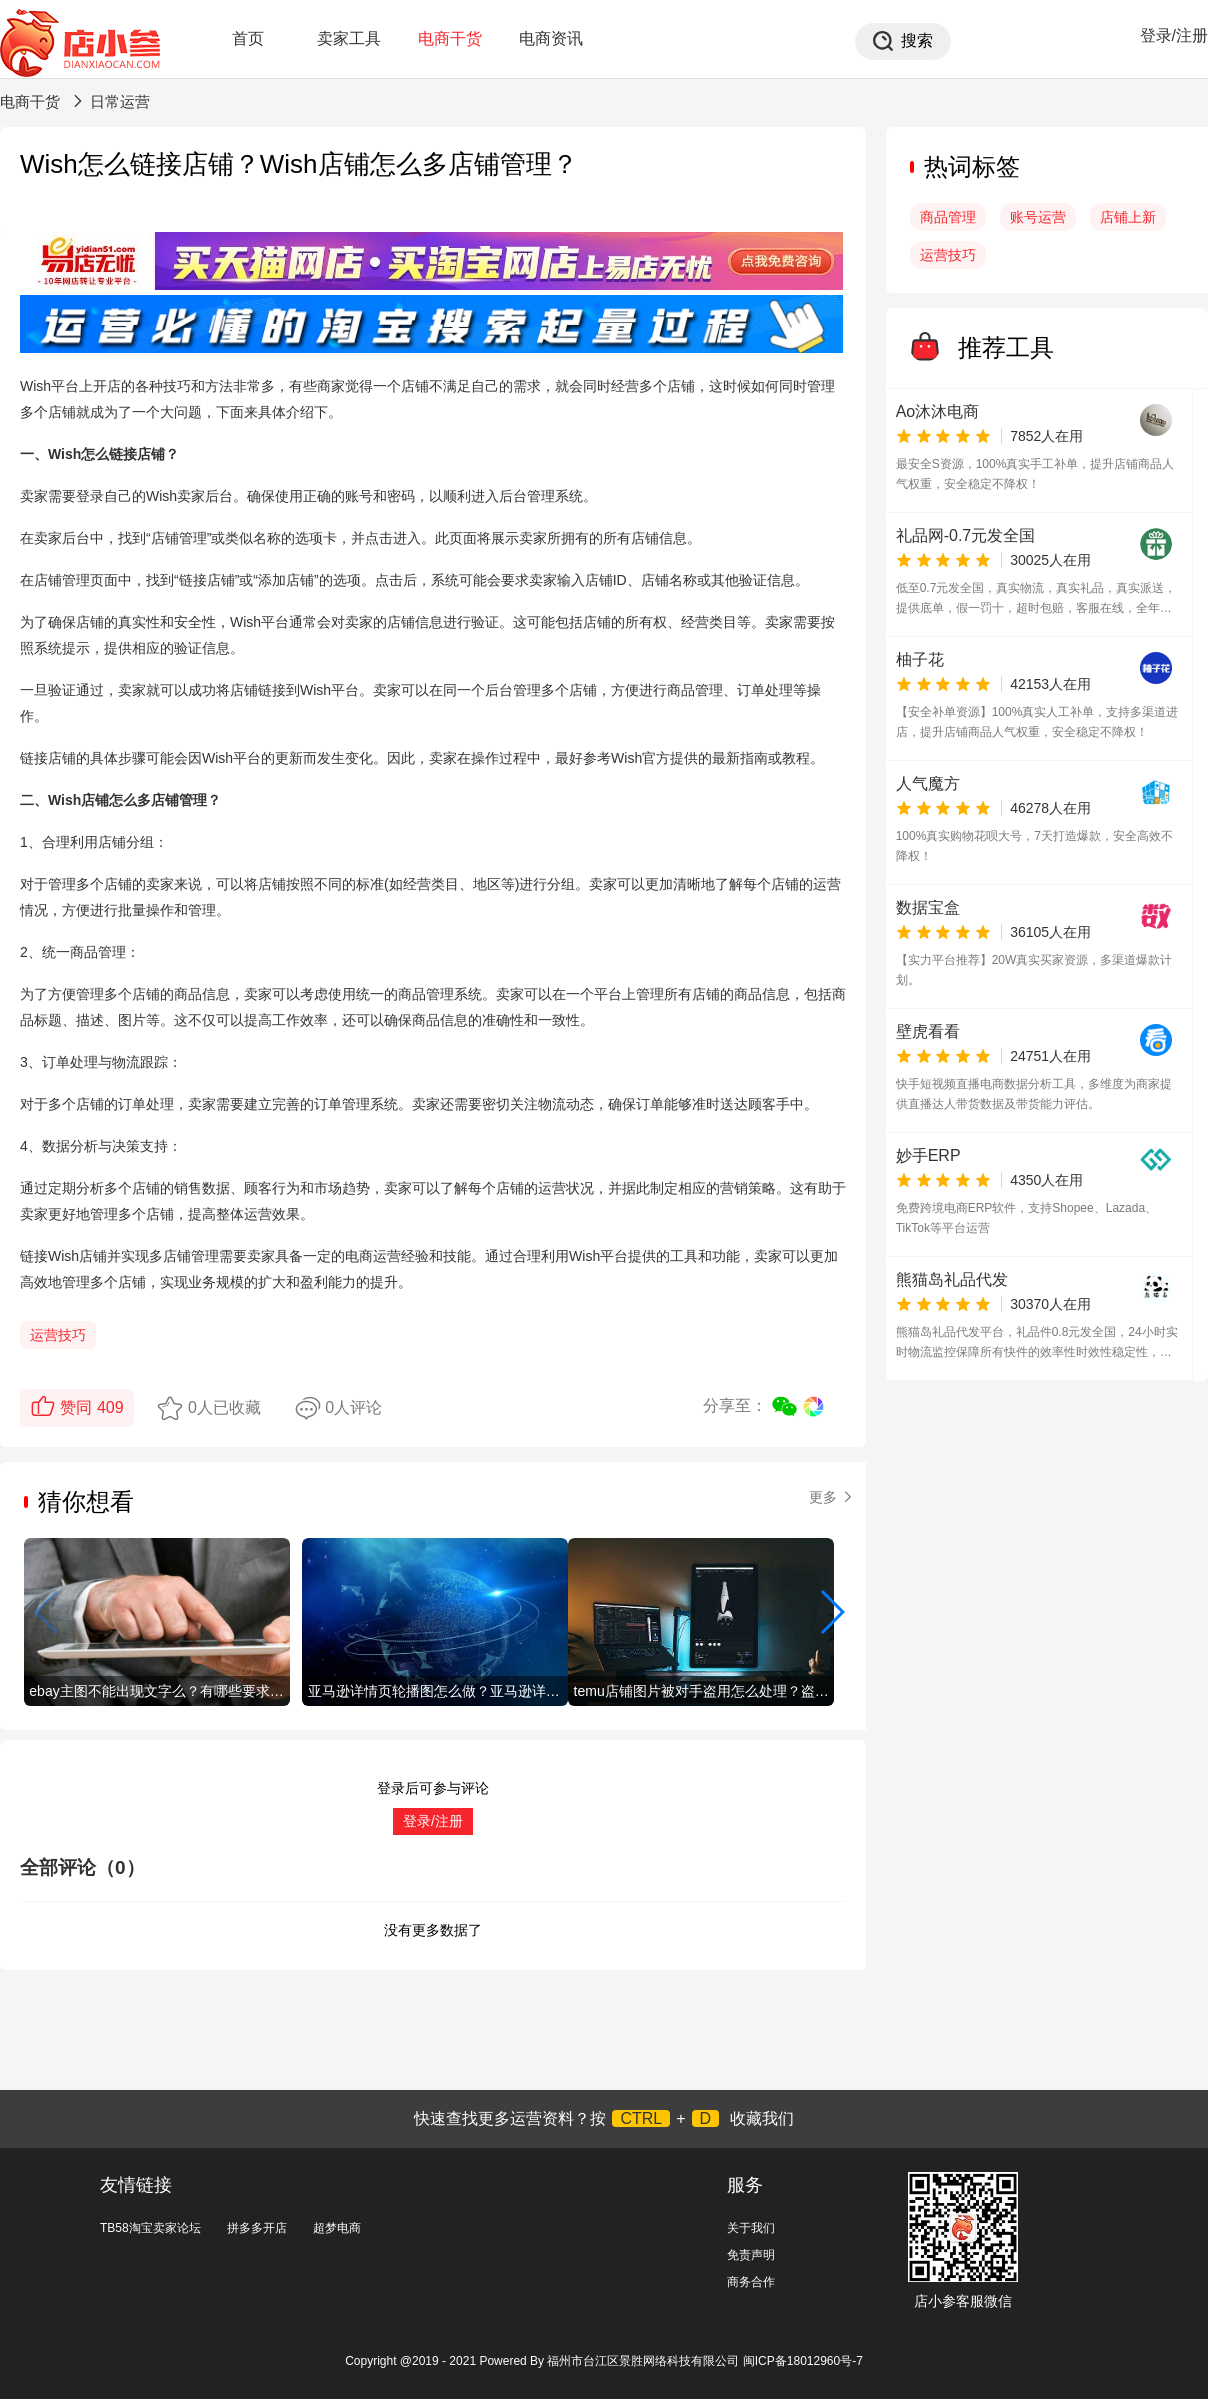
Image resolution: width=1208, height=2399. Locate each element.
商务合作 (751, 2282)
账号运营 (1038, 217)
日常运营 (120, 101)
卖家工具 (349, 38)
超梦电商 (337, 2228)
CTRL (641, 2118)
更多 (832, 1497)
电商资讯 (551, 38)
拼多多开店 (257, 2228)
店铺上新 (1128, 217)
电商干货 (450, 38)
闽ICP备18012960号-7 (803, 2361)
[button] (831, 1612)
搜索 (917, 40)
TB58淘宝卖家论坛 (150, 2228)
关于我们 (751, 2228)
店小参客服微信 (963, 2301)
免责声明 (751, 2255)
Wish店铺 (78, 800)
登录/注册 (1174, 35)
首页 (248, 38)
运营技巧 (58, 1335)
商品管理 (948, 217)
